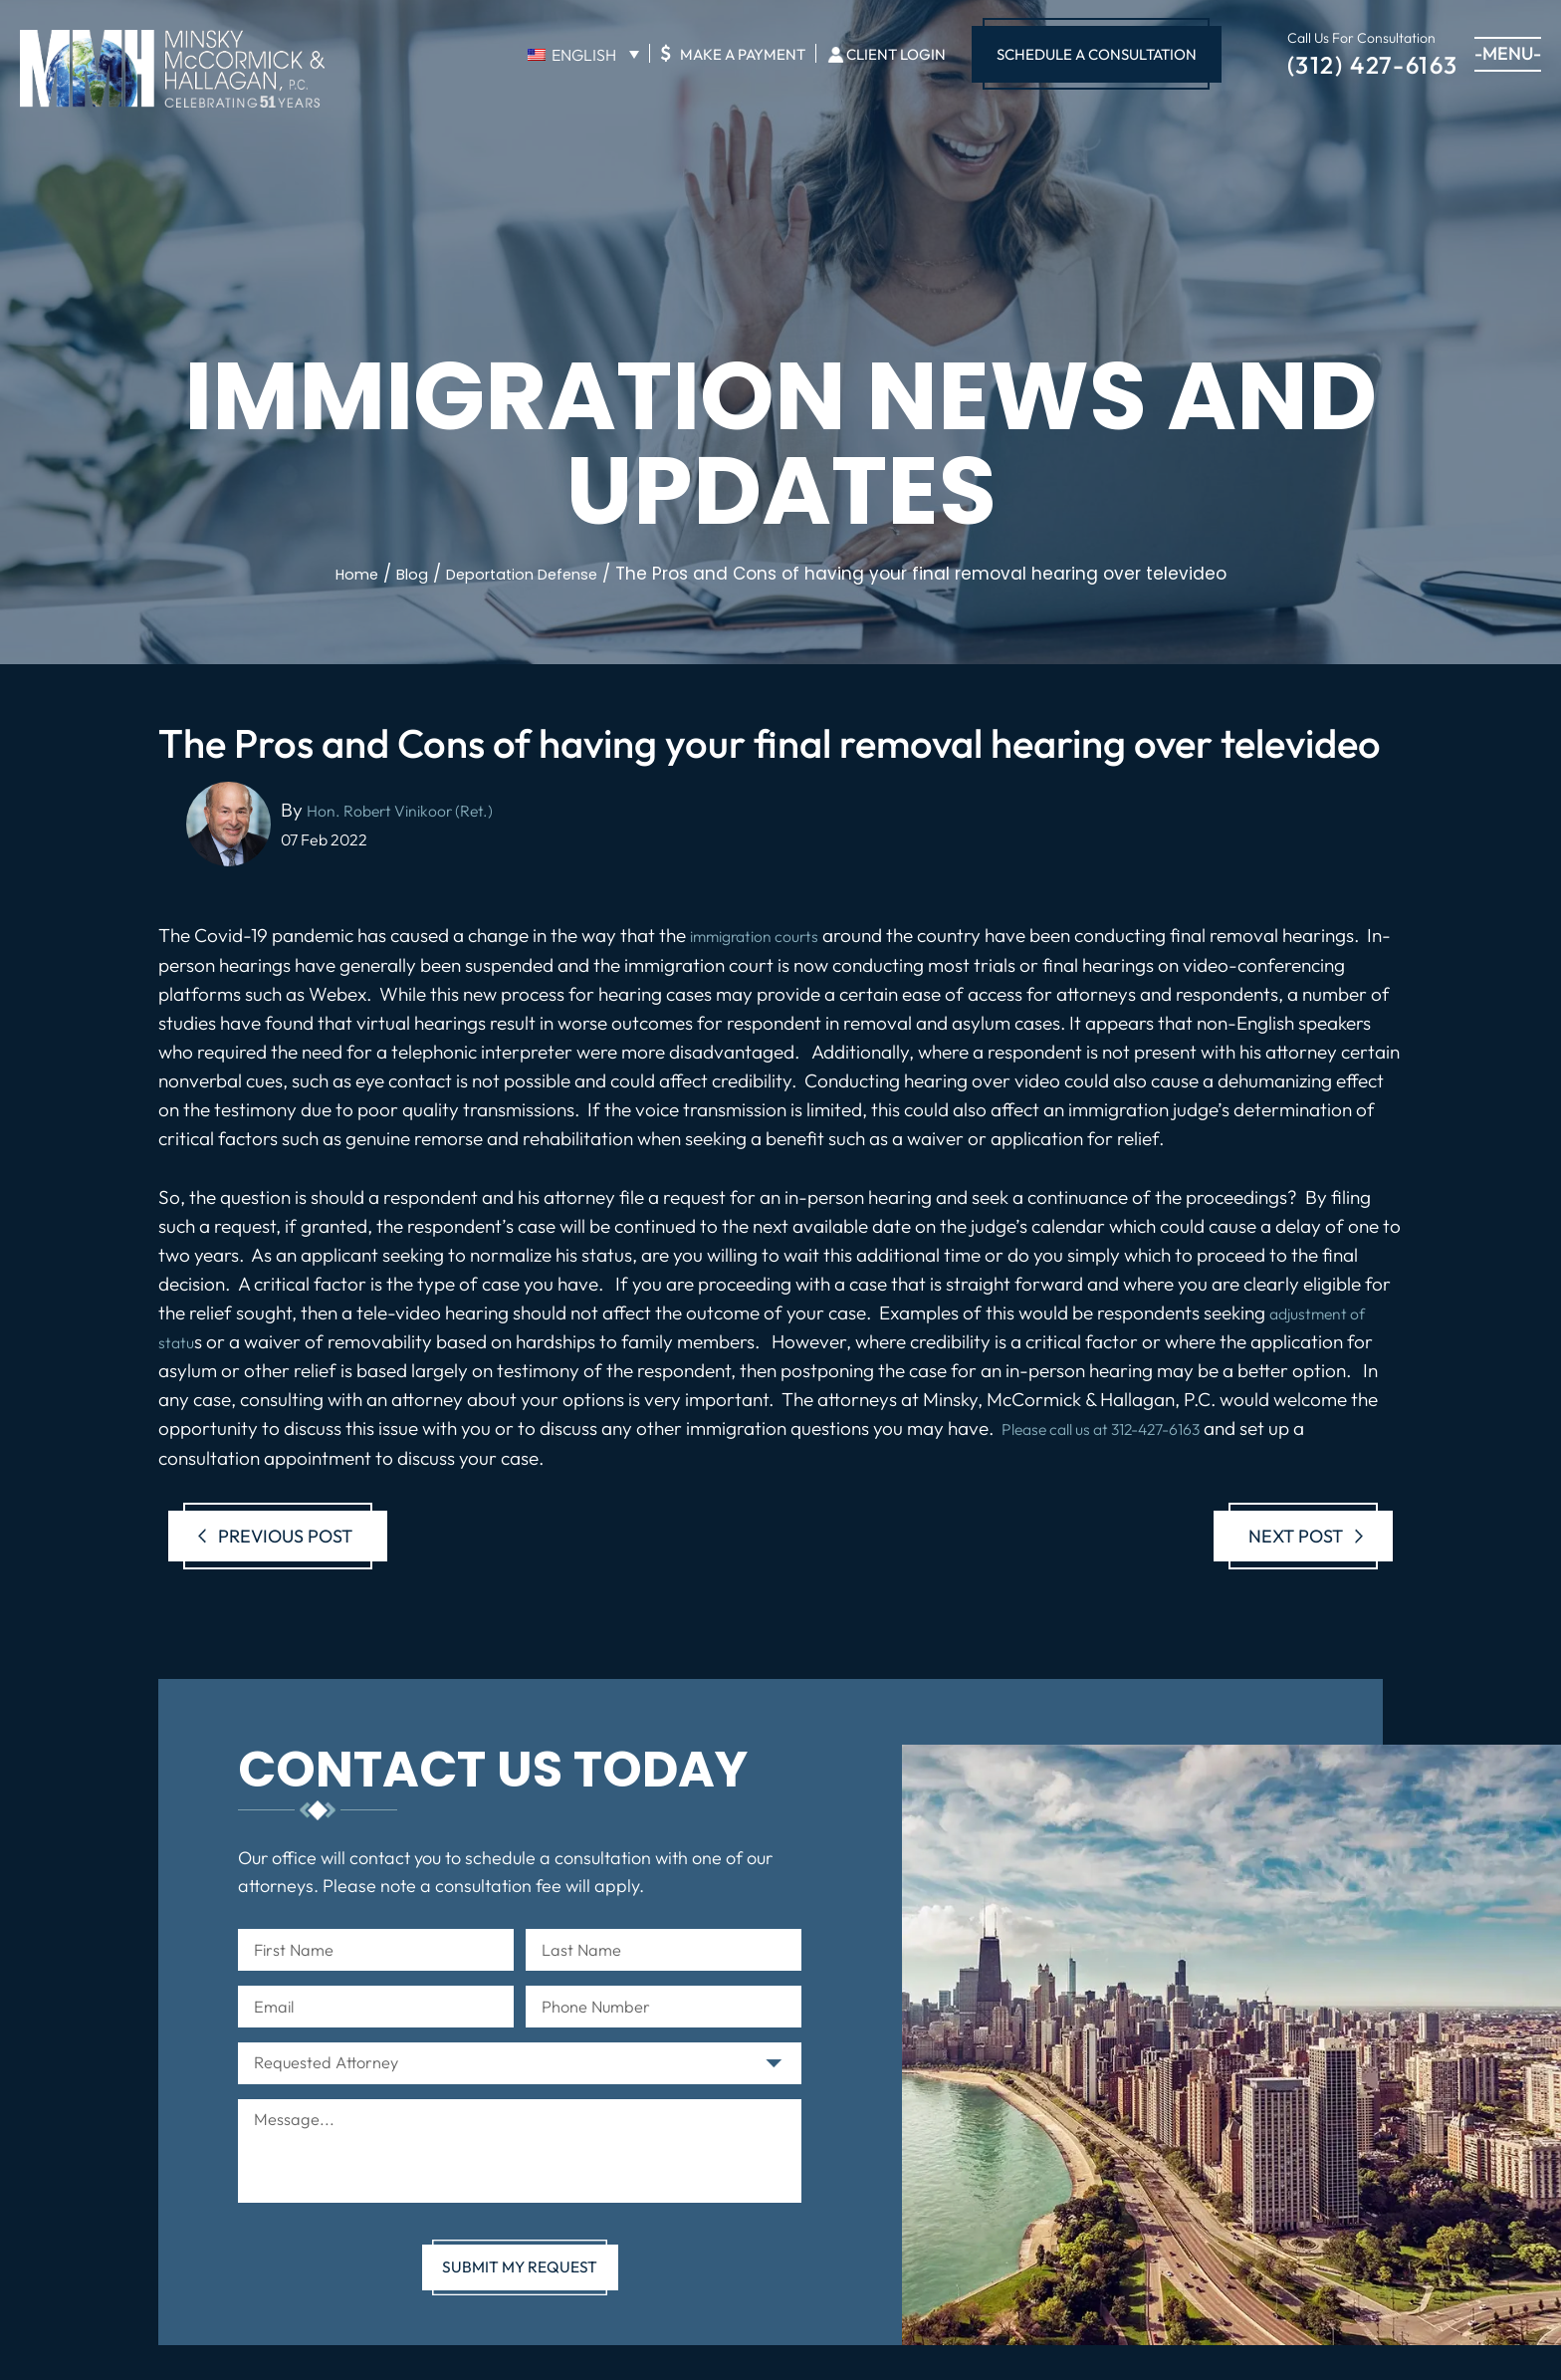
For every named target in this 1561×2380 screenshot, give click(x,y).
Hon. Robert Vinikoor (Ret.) (417, 810)
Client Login (896, 54)
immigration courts (768, 935)
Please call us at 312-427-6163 (1123, 1428)
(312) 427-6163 (1372, 63)
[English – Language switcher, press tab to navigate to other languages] (583, 54)
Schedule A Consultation (1097, 54)
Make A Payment (732, 53)
